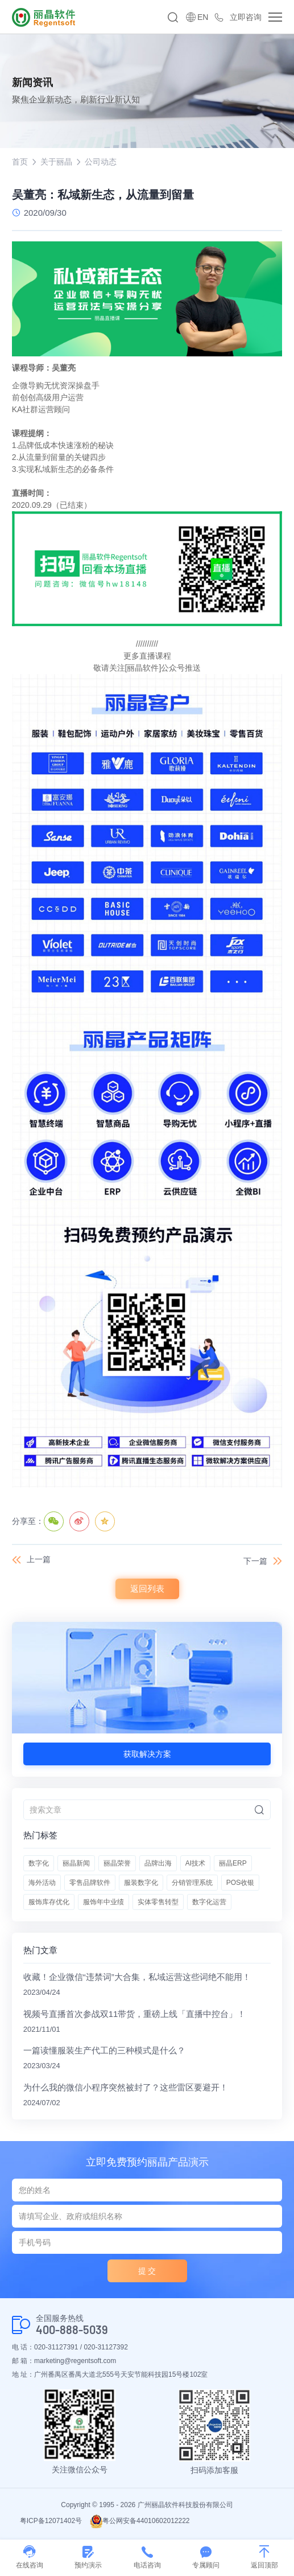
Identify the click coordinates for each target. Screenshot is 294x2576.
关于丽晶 (56, 161)
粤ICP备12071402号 (51, 2521)
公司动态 (101, 161)
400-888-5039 (72, 2330)
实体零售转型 (158, 1902)
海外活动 (42, 1883)
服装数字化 (141, 1883)
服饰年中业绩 (103, 1902)
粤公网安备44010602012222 (139, 2521)
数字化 (38, 1863)
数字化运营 (209, 1902)
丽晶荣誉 (117, 1863)
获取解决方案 (147, 1754)
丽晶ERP (233, 1863)
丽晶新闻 (76, 1863)
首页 (20, 161)
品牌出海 (158, 1863)
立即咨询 (246, 17)
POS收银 (240, 1883)
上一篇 (39, 1559)
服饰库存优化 (48, 1902)
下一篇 (255, 1561)
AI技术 (195, 1863)
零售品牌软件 (89, 1883)
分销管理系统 (192, 1883)
